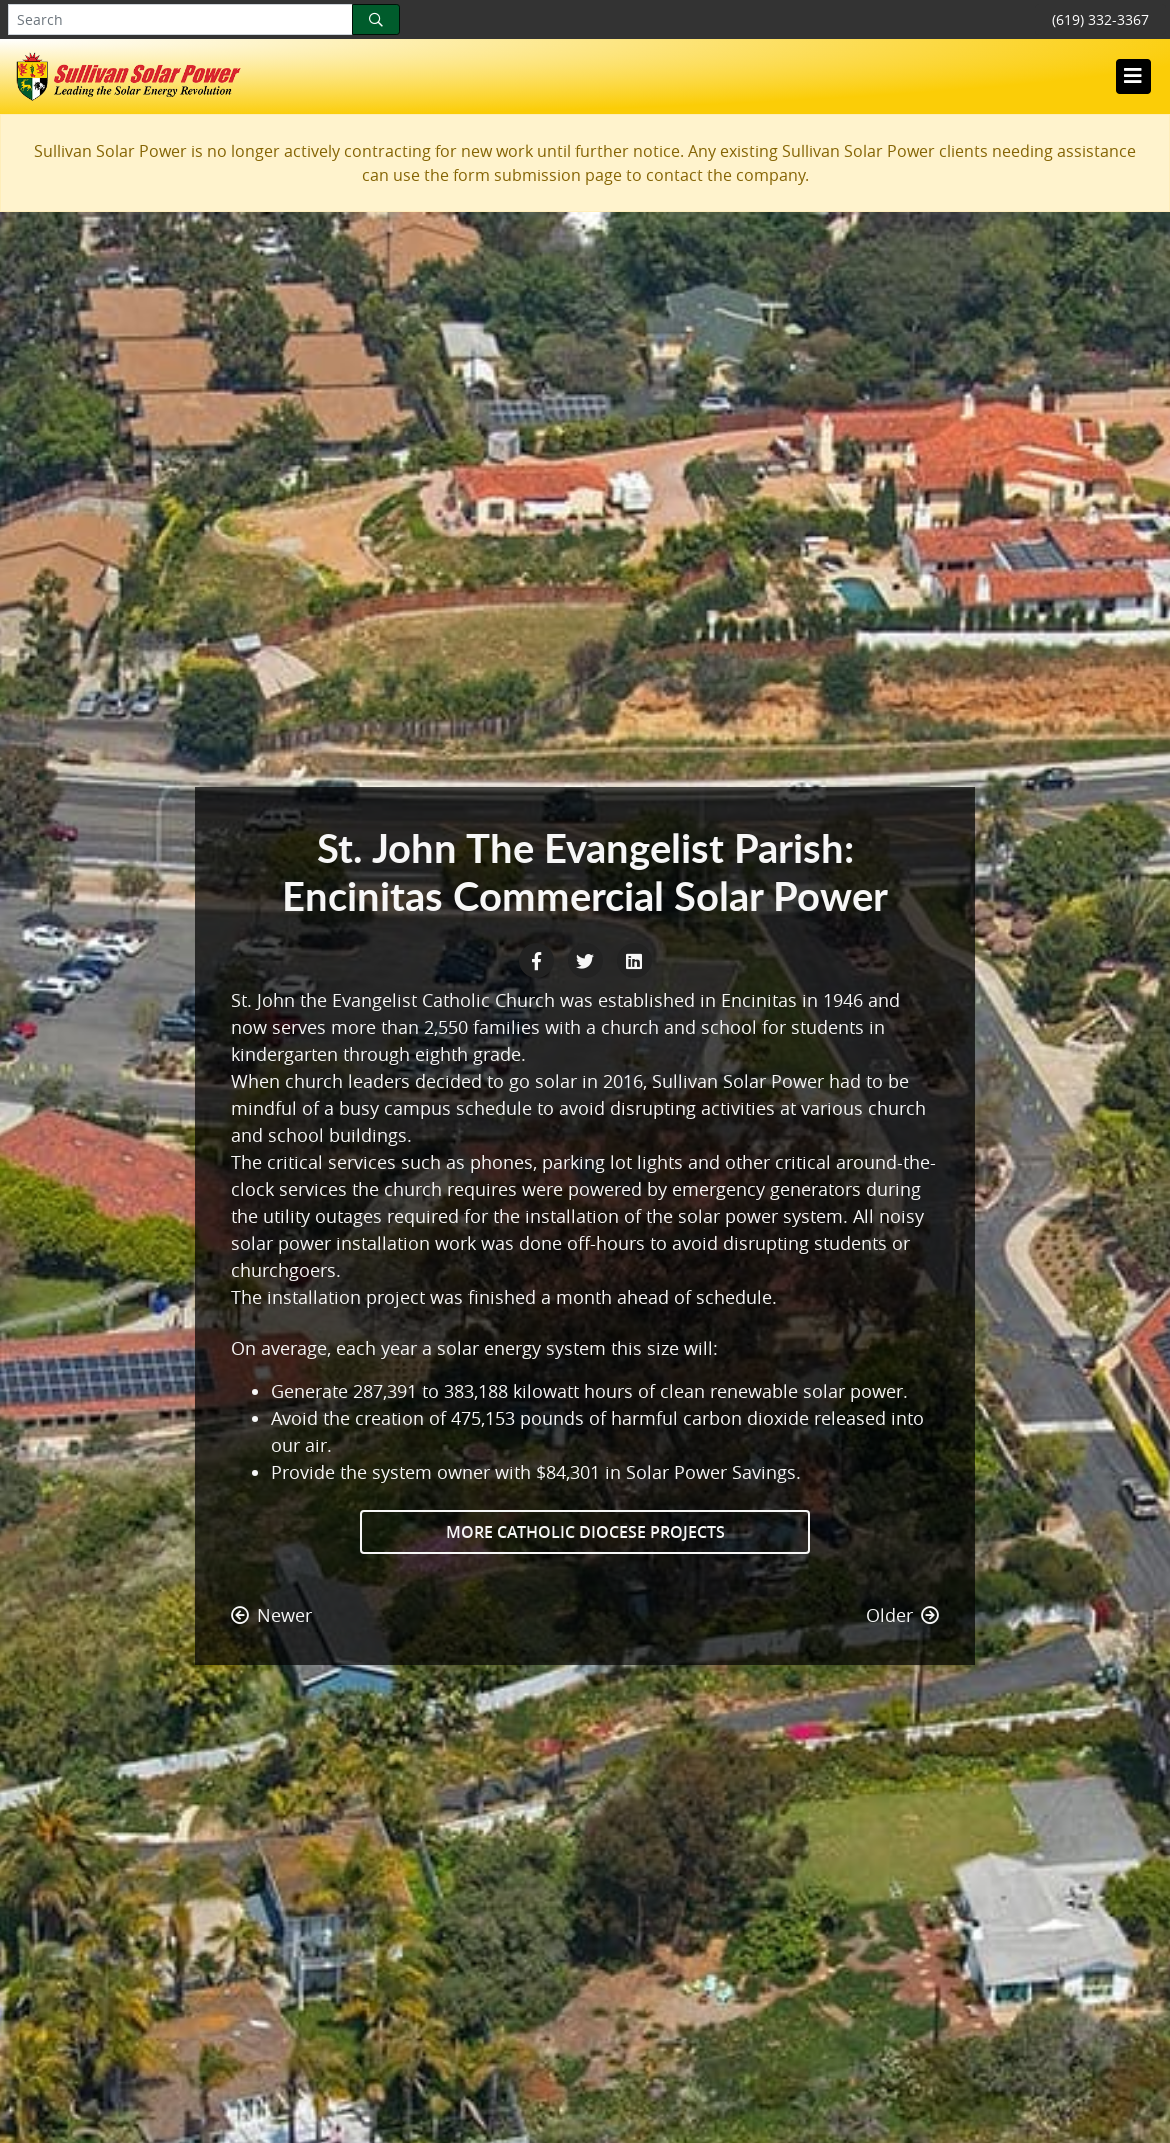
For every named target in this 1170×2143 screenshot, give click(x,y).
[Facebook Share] (538, 959)
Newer (271, 1615)
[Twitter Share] (587, 959)
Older (902, 1615)
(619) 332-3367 (1100, 19)
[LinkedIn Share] (634, 959)
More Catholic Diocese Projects (585, 1532)
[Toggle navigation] (1133, 76)
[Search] (376, 19)
